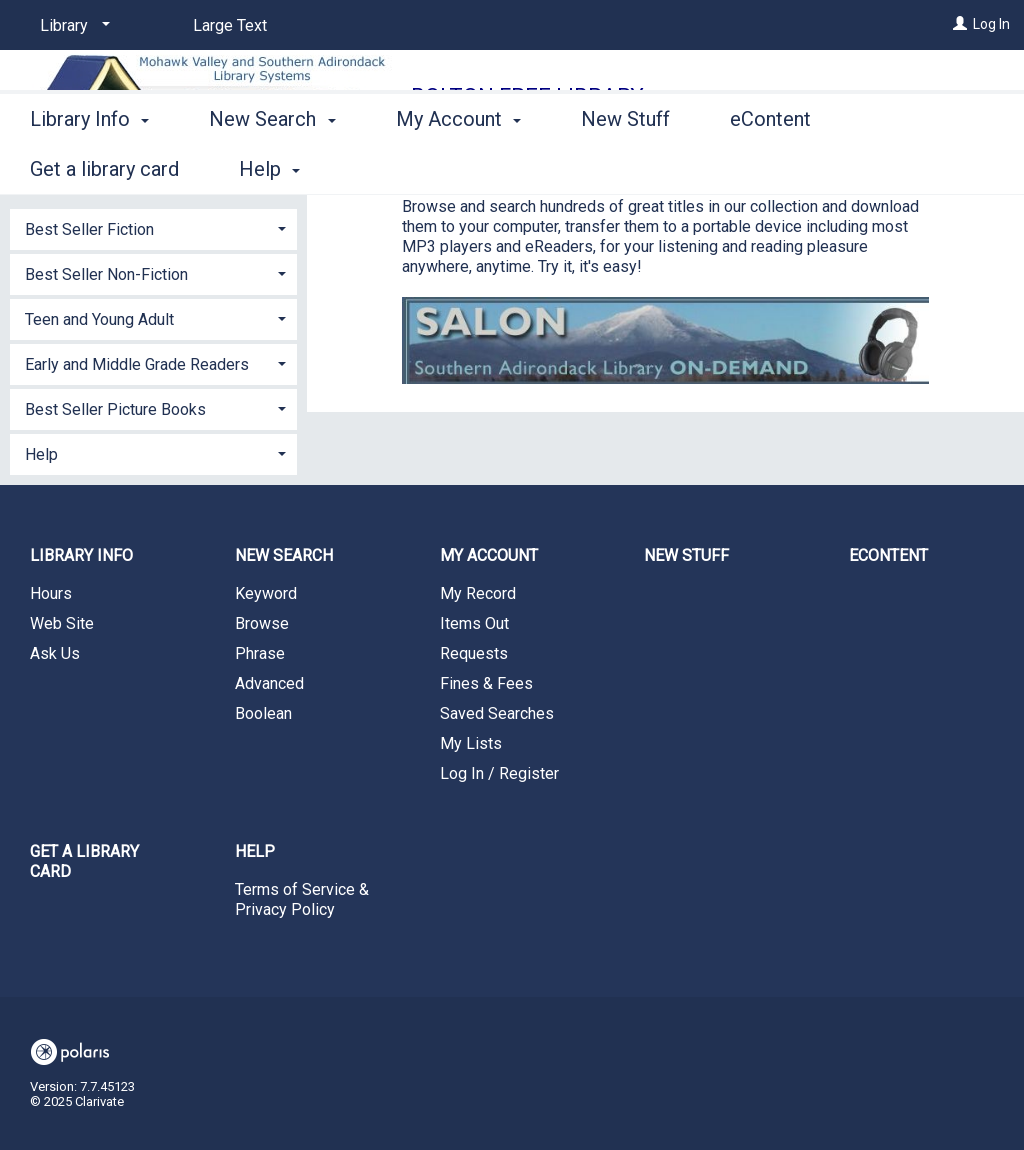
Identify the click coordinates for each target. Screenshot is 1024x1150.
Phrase (260, 653)
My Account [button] (458, 166)
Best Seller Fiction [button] (89, 229)
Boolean (263, 713)
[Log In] (960, 24)
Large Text (230, 25)
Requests (474, 653)
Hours (51, 593)
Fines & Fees (486, 683)
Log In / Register (499, 773)
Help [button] (41, 454)
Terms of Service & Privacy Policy (302, 899)
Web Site (62, 623)
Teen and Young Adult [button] (99, 319)
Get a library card (84, 861)
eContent (770, 166)
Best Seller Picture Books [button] (115, 409)
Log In (991, 24)
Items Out (474, 623)
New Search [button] (272, 166)
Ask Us (55, 653)
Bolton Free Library (527, 96)
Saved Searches (497, 713)
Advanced (269, 683)
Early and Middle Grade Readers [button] (137, 364)
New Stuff (625, 166)
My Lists (471, 743)
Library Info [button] (89, 166)
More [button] (910, 169)
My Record (478, 593)
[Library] (71, 26)
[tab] (153, 227)
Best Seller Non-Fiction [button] (106, 274)
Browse (262, 623)
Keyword (266, 593)
